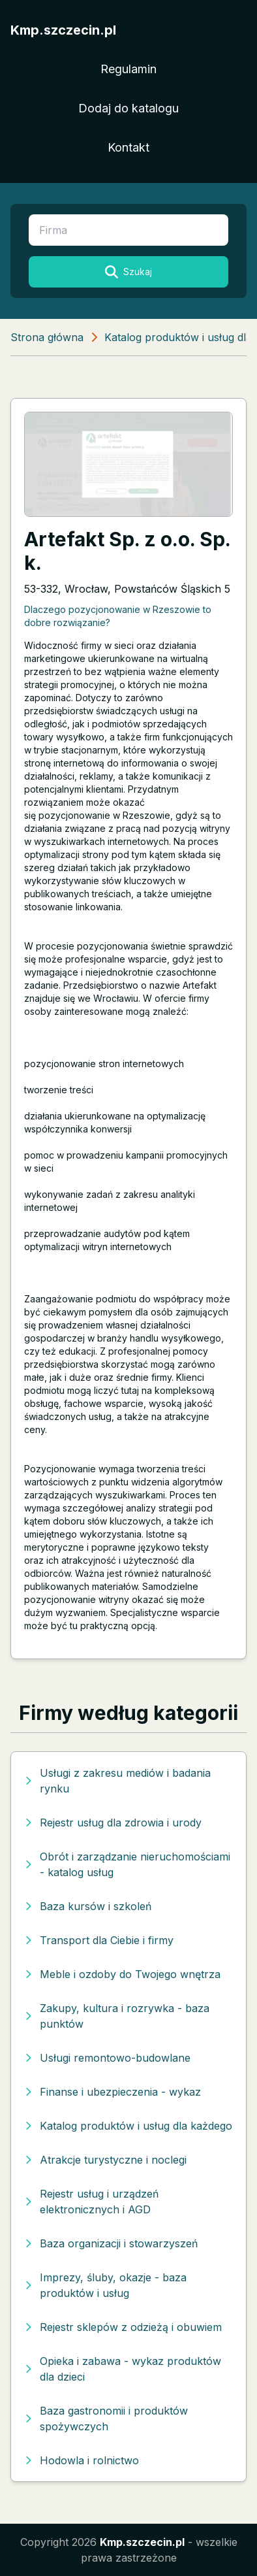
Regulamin (128, 69)
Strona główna (46, 337)
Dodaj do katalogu (128, 108)
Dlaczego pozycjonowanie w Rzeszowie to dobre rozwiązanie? (117, 615)
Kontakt (128, 147)
